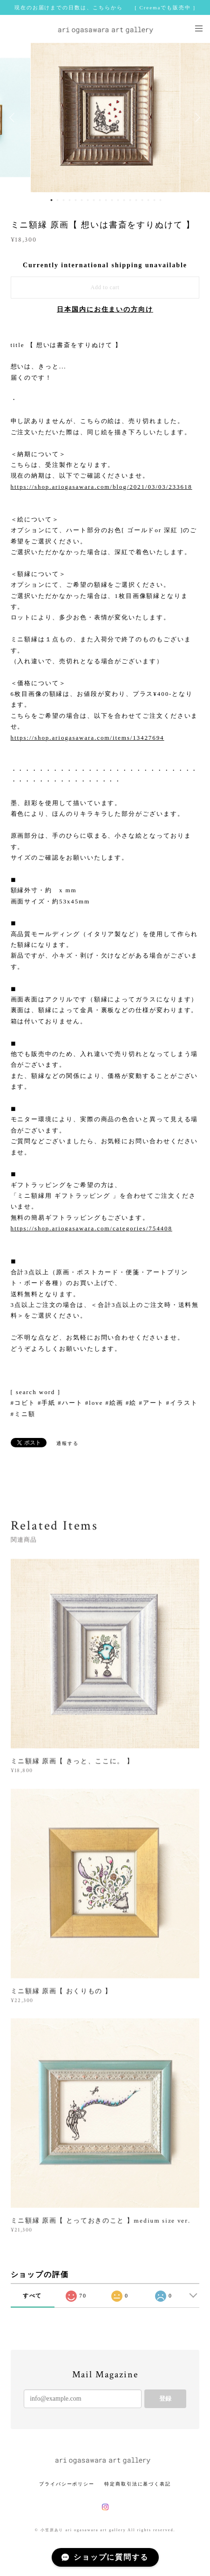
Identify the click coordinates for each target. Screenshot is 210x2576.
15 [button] (136, 200)
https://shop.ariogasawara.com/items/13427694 (87, 737)
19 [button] (160, 200)
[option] (105, 117)
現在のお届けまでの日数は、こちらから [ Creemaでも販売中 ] (105, 7)
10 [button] (106, 200)
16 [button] (142, 200)
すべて (32, 2295)
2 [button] (57, 200)
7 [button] (87, 200)
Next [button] (196, 117)
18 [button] (154, 200)
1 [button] (51, 200)
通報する (67, 1443)
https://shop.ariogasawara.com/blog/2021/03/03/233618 (101, 486)
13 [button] (124, 200)
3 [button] (63, 200)
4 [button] (69, 200)
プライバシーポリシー (67, 2483)
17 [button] (148, 200)
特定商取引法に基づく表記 (137, 2483)
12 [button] (118, 200)
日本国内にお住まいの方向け (105, 309)
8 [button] (94, 200)
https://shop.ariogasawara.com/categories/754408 (91, 1228)
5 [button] (75, 200)
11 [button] (112, 200)
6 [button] (81, 200)
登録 (165, 2398)
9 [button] (100, 200)
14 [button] (130, 200)
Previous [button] (14, 117)
